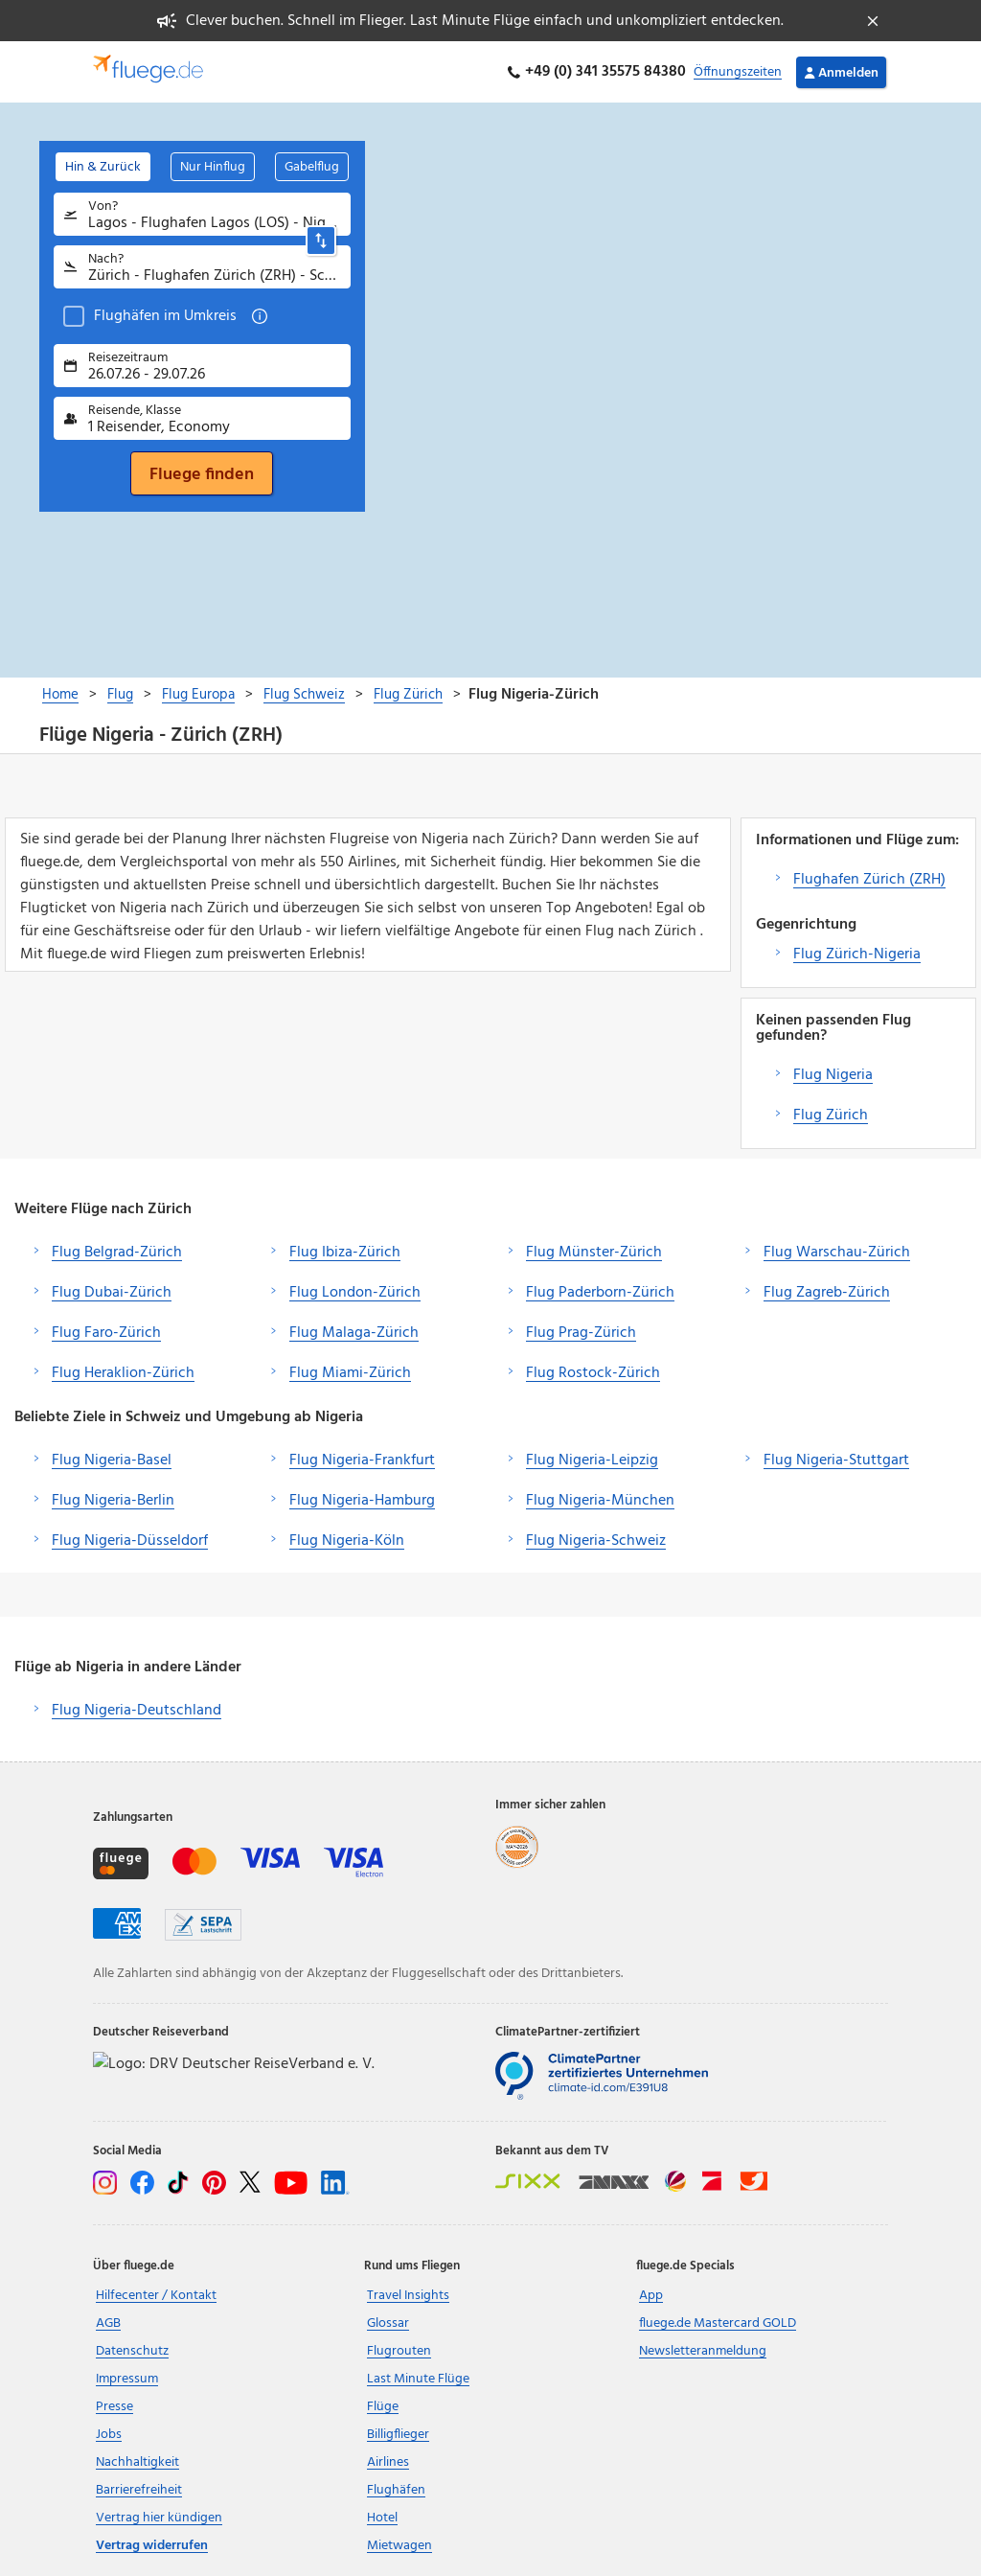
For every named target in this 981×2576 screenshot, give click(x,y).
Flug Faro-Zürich (106, 1333)
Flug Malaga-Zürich (354, 1333)
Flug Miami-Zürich (350, 1373)
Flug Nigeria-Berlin (113, 1500)
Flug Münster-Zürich (594, 1252)
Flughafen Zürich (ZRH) (869, 879)
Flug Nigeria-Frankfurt (362, 1460)
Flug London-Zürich (355, 1292)
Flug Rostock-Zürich (593, 1373)
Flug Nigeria (833, 1075)
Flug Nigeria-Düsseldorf (130, 1541)
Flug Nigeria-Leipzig (592, 1460)
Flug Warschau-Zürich (837, 1252)
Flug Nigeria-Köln (346, 1541)
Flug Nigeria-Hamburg (362, 1500)
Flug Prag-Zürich (581, 1333)
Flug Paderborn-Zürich (600, 1292)
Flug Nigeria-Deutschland (136, 1710)
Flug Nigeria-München (600, 1500)
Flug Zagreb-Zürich (827, 1292)
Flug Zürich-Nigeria (857, 954)
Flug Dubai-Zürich (111, 1292)
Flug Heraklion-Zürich (123, 1373)
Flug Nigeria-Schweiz (596, 1541)
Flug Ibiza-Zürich (344, 1252)
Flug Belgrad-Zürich (117, 1252)
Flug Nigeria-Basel (111, 1460)
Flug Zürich (830, 1115)
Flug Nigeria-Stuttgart (836, 1460)
